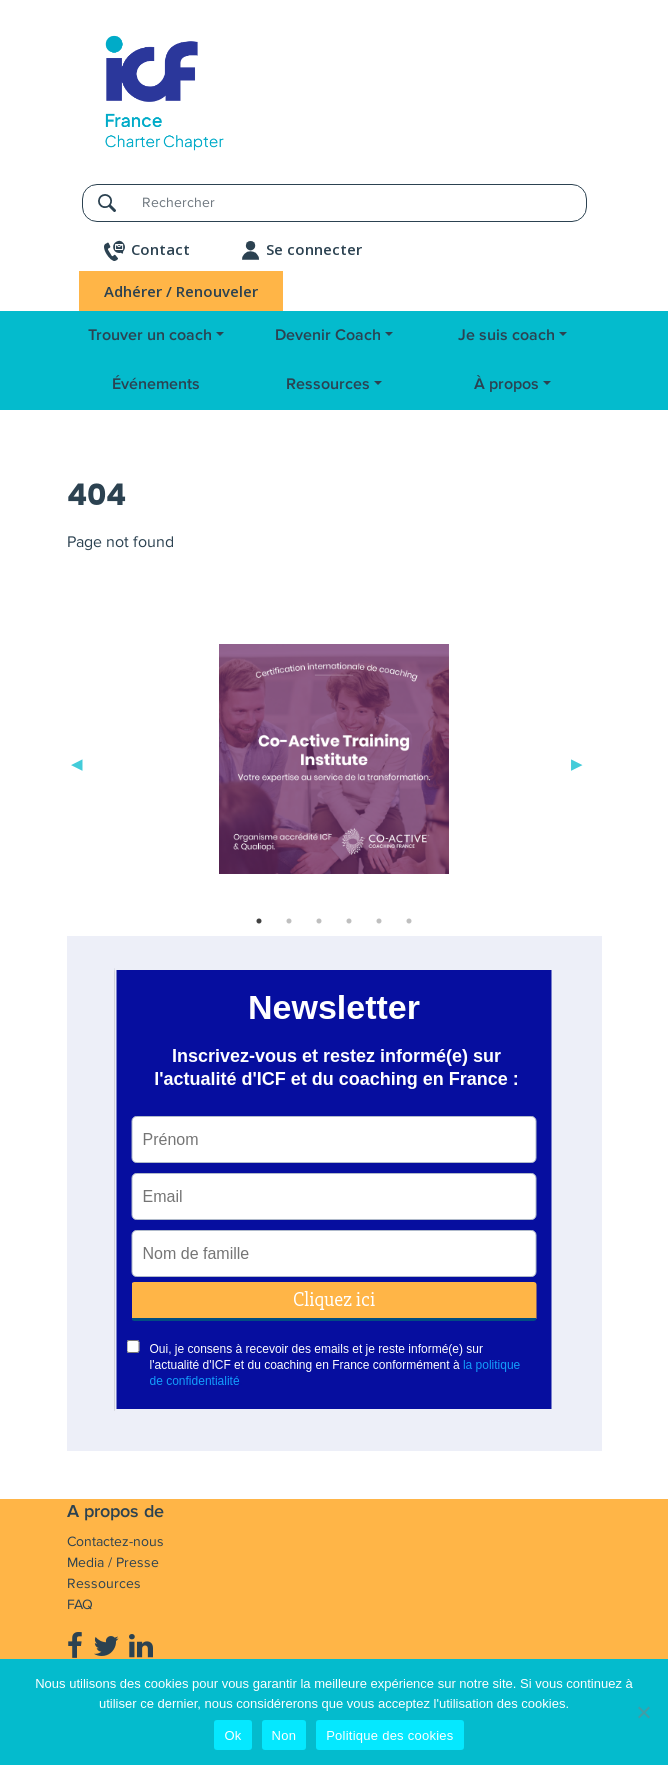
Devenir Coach (328, 335)
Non (284, 1735)
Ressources (328, 384)
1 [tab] (259, 921)
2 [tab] (289, 921)
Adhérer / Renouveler (181, 291)
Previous (77, 763)
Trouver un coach (150, 335)
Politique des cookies (389, 1735)
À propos (506, 384)
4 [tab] (349, 921)
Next (577, 763)
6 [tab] (409, 921)
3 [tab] (319, 921)
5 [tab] (379, 921)
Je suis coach (506, 335)
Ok (232, 1735)
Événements (156, 384)
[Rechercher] (358, 202)
